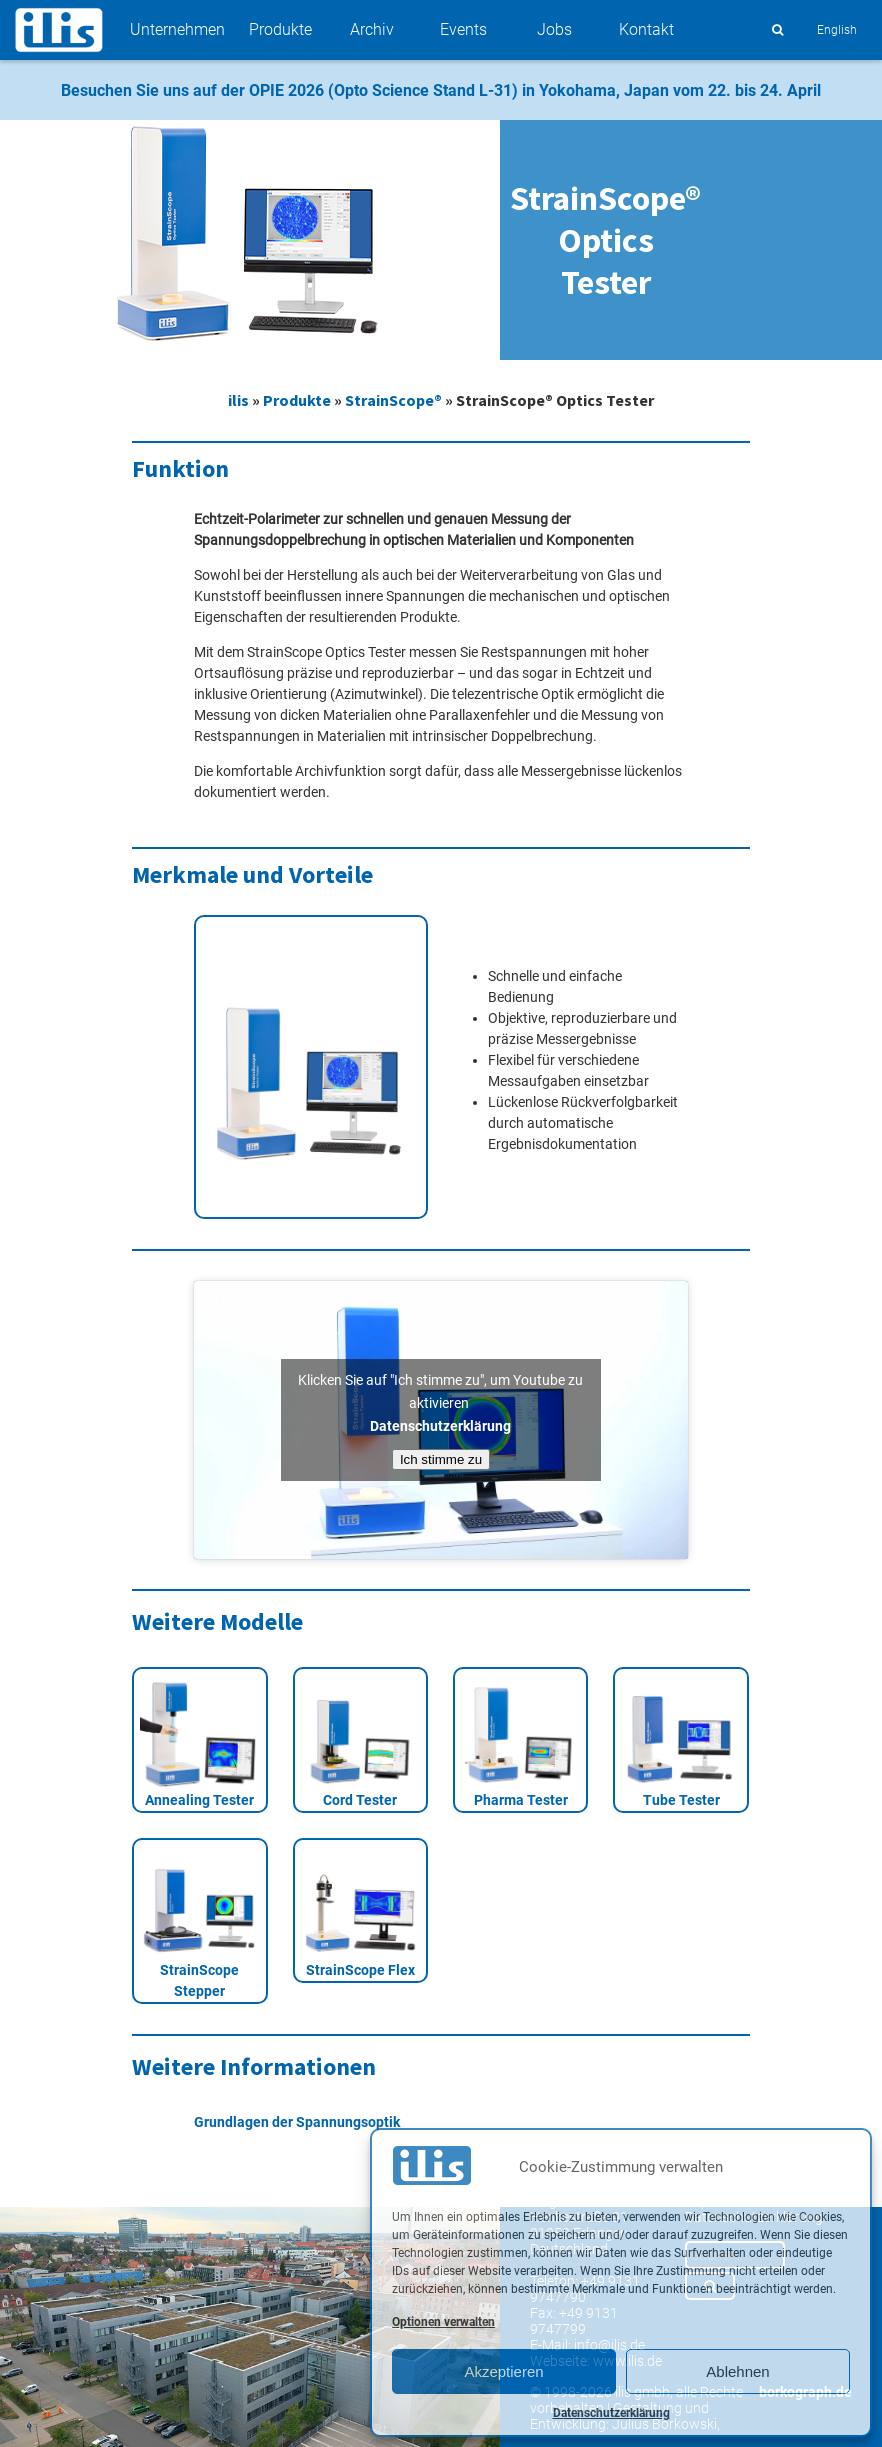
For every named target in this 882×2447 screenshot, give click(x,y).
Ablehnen (737, 2371)
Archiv (372, 29)
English (837, 30)
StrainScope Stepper (199, 1980)
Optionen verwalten (443, 2322)
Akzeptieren (503, 2371)
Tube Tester (681, 1800)
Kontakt (646, 29)
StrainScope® (393, 400)
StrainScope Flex (360, 1970)
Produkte (280, 29)
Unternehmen (177, 29)
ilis (238, 400)
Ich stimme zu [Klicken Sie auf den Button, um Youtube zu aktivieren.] (441, 1459)
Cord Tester (360, 1800)
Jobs (554, 29)
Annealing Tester (199, 1800)
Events (463, 29)
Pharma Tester (521, 1800)
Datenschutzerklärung (611, 2413)
